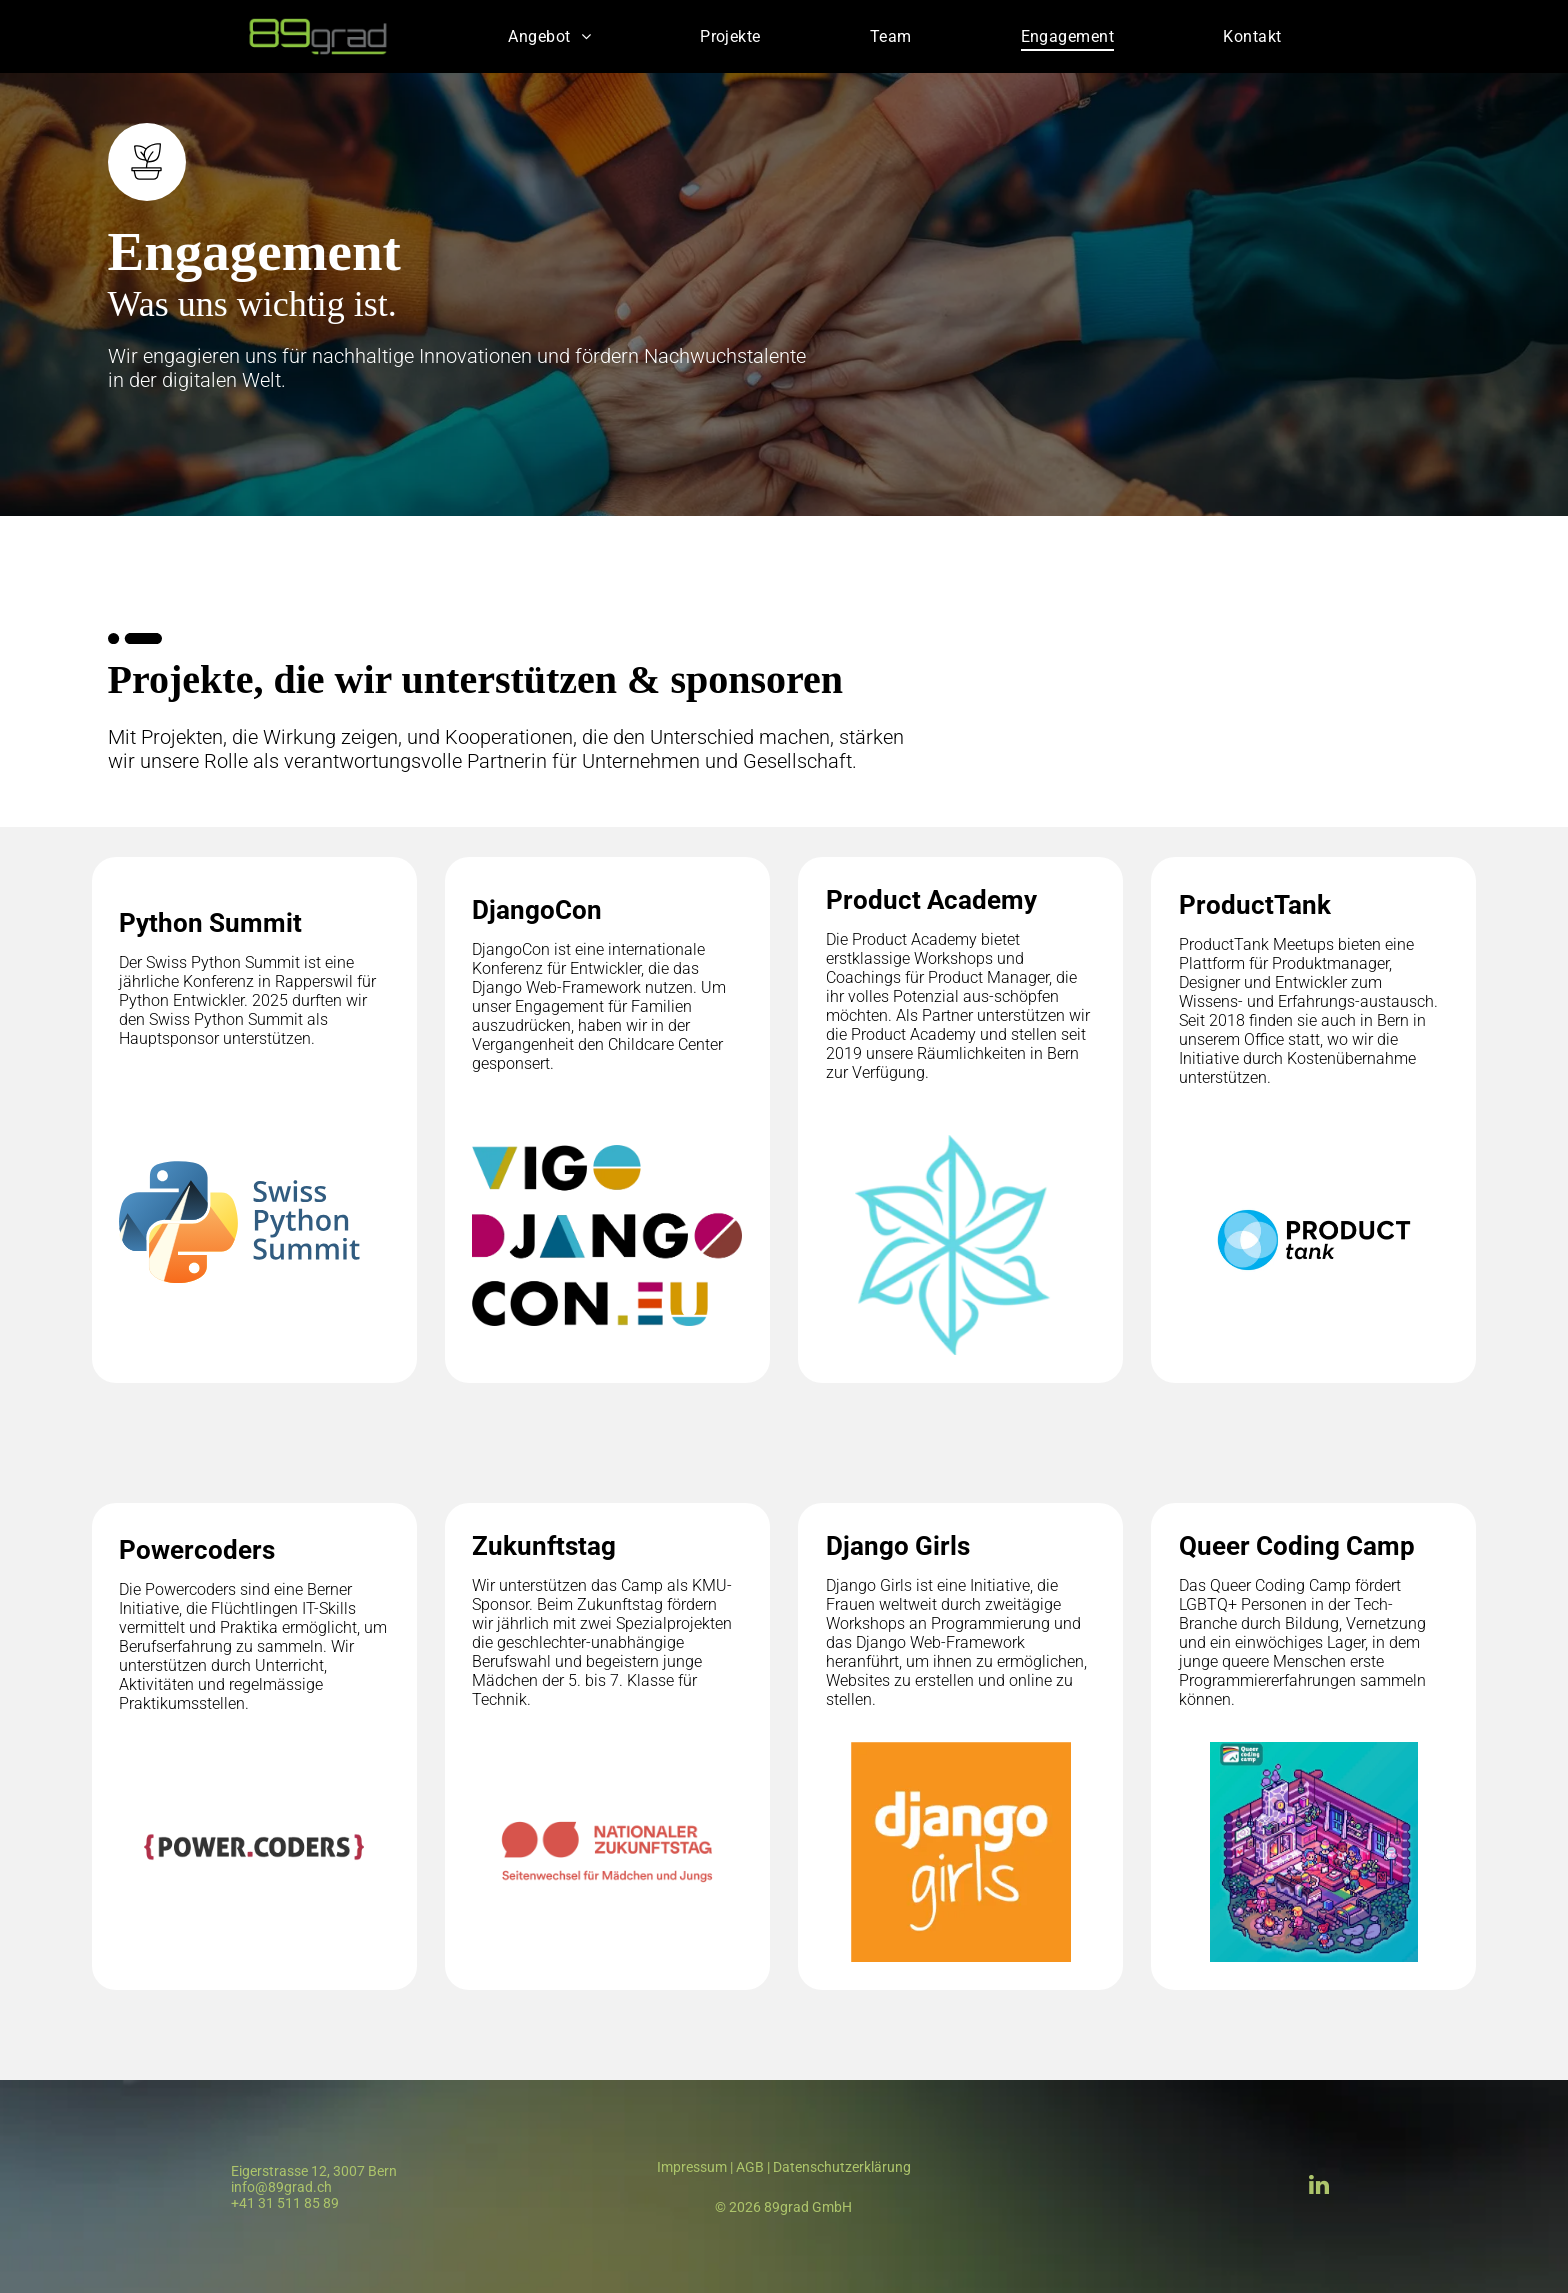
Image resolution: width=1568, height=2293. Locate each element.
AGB (750, 2167)
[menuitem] (549, 36)
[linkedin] (1319, 2187)
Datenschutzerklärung (842, 2167)
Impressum (692, 2167)
